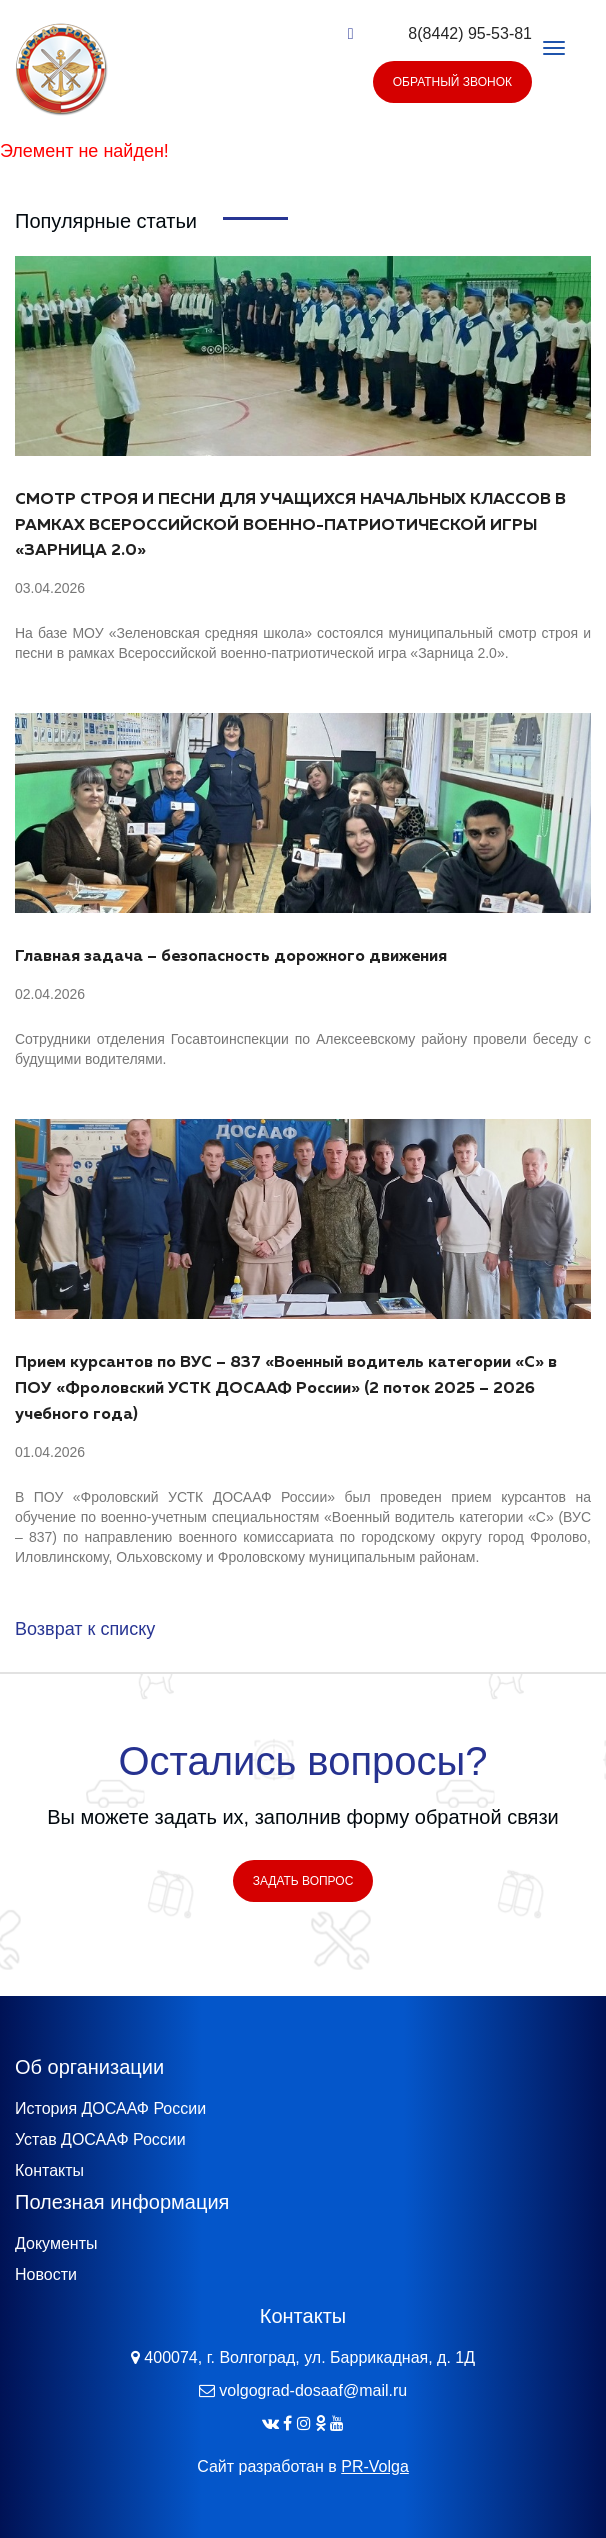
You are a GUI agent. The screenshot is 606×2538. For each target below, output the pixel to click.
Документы (56, 2263)
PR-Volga (375, 2485)
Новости (46, 2294)
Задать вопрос (303, 1901)
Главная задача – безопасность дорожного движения (231, 957)
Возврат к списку (85, 1629)
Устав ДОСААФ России (100, 2159)
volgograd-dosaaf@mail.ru (313, 2409)
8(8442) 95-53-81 (470, 33)
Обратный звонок (452, 82)
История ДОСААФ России (110, 2128)
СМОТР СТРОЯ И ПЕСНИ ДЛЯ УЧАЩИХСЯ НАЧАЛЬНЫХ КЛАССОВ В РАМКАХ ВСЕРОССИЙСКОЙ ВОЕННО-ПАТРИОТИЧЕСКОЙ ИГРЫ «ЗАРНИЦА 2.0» (290, 526)
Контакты (49, 2190)
